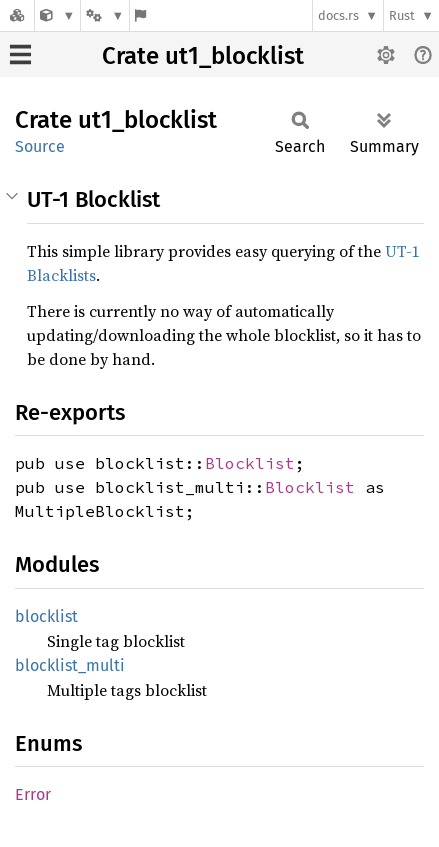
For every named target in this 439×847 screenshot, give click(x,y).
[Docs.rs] (17, 15)
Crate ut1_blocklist (203, 56)
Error (33, 794)
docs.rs (338, 15)
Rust (402, 15)
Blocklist (250, 463)
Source (40, 146)
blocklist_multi (70, 665)
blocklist (46, 616)
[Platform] (105, 15)
